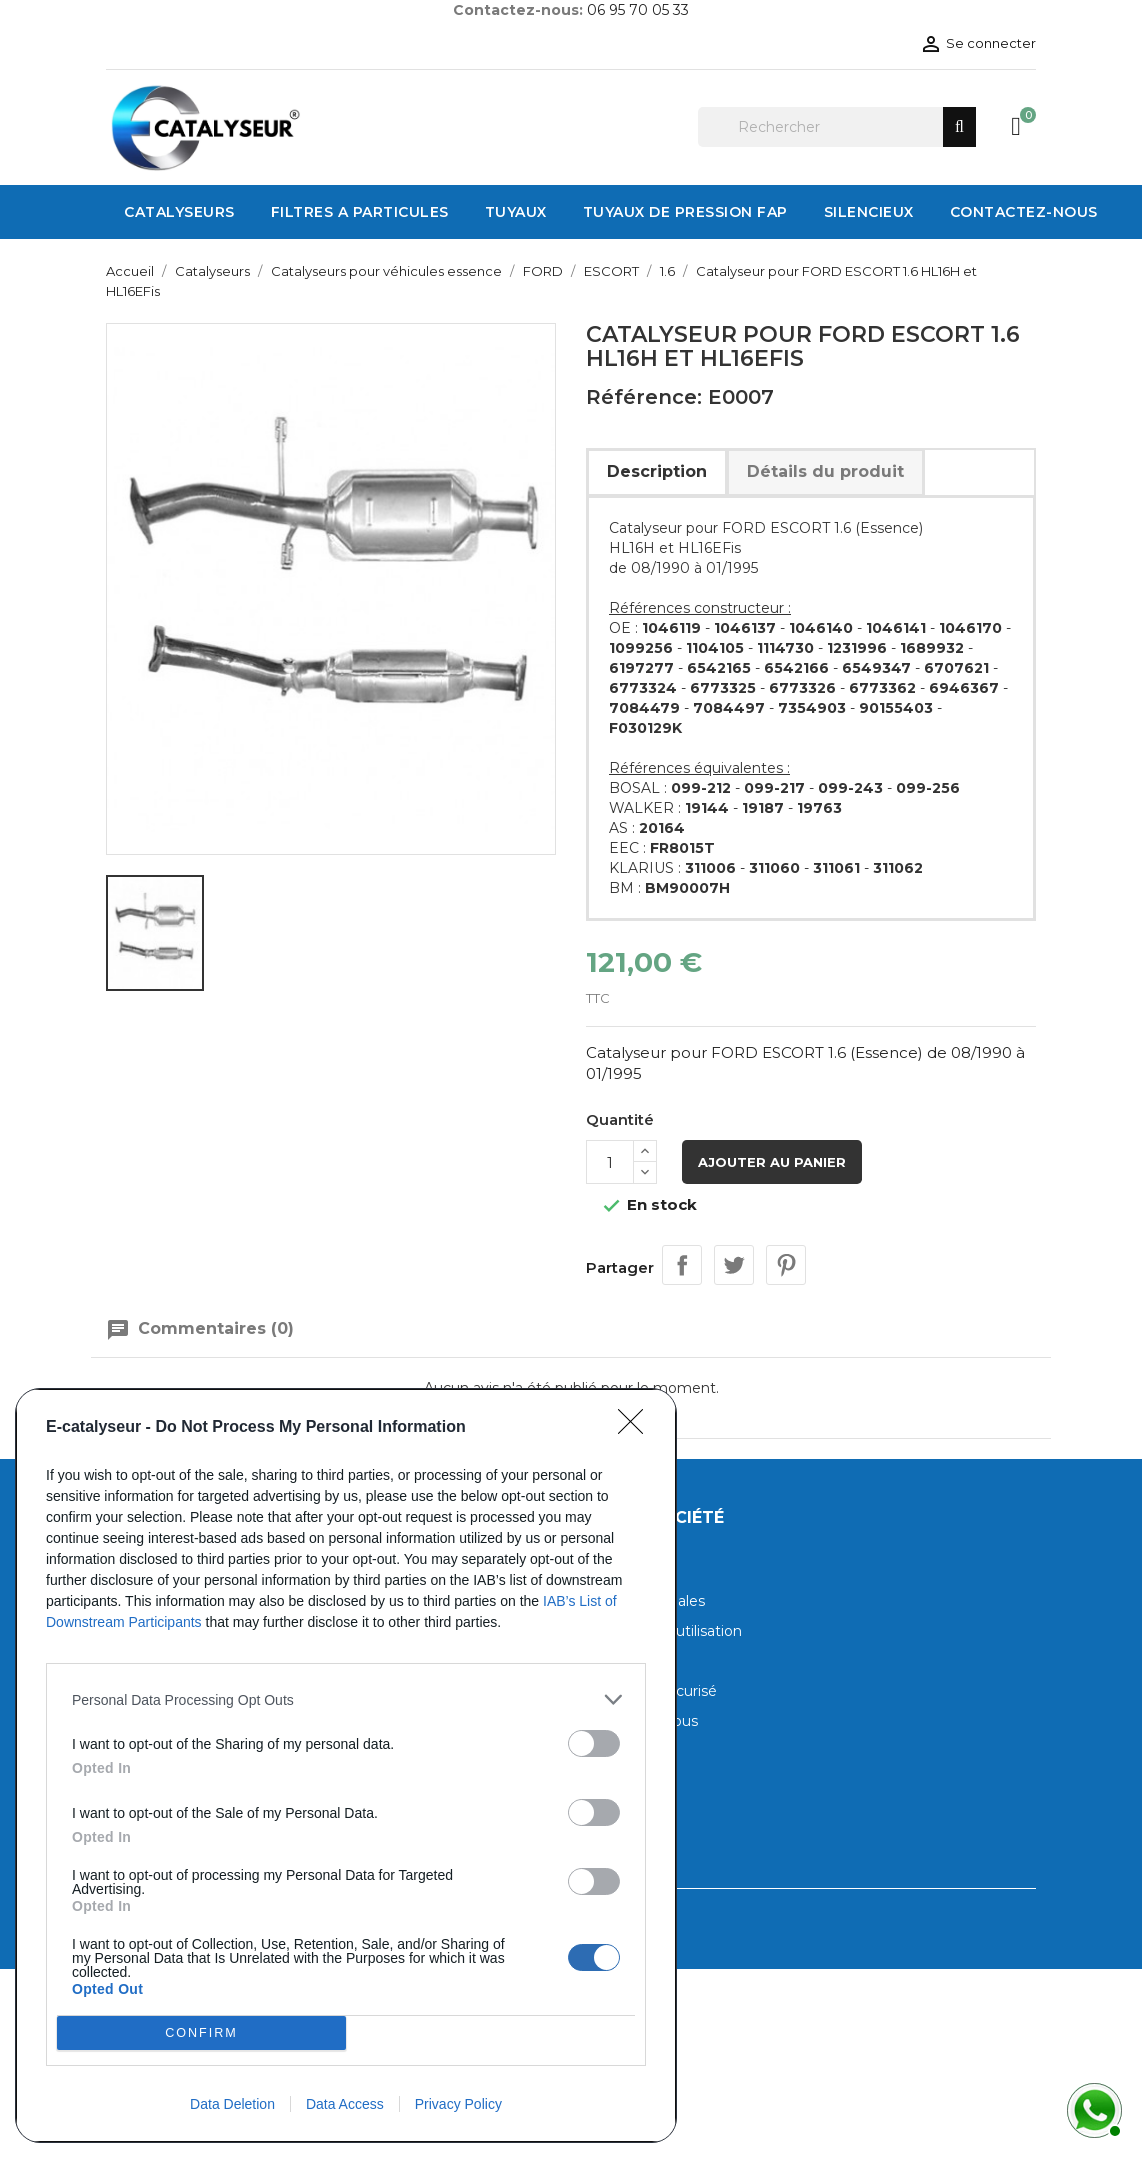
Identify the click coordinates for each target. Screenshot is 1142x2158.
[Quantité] (610, 1162)
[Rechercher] (837, 127)
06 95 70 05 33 (638, 10)
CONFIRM (201, 2033)
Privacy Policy (458, 2104)
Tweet (734, 1265)
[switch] (594, 1743)
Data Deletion (232, 2104)
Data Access (345, 2104)
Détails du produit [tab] (825, 471)
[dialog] (346, 1765)
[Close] (637, 1428)
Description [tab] (657, 471)
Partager (682, 1265)
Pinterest (786, 1265)
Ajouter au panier (772, 1162)
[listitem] (346, 1699)
